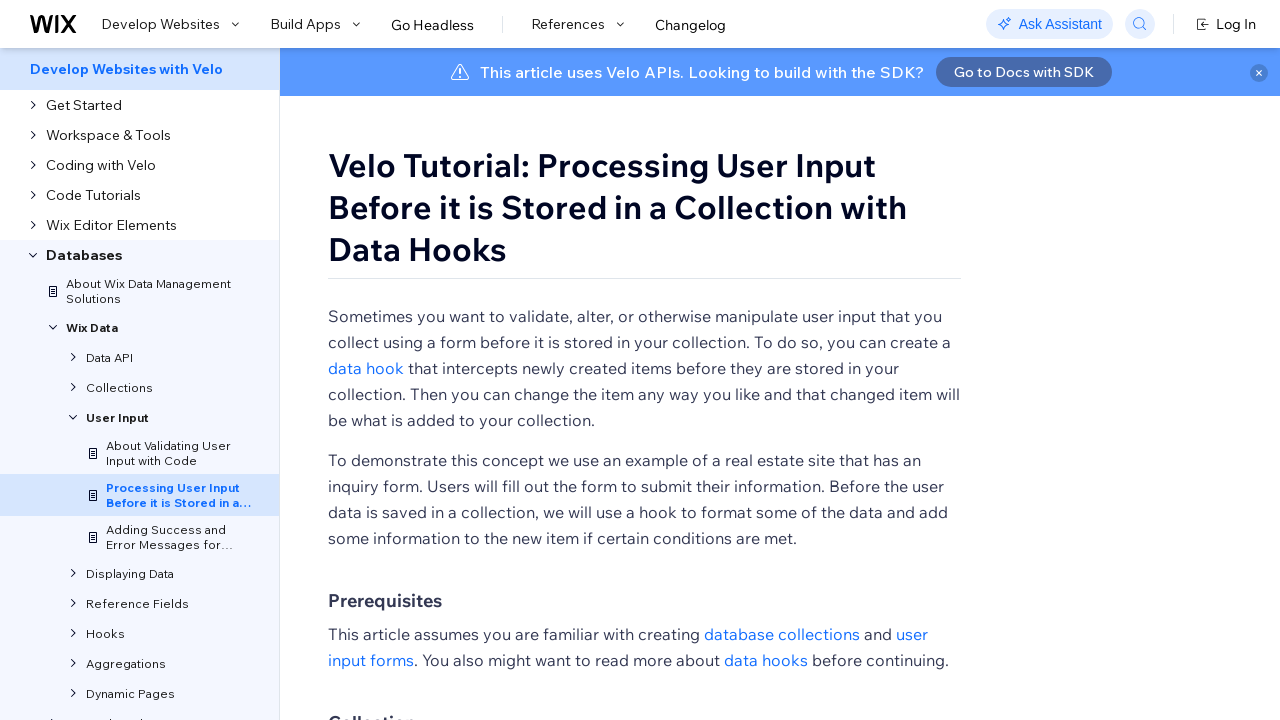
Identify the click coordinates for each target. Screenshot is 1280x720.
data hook (366, 392)
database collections (782, 658)
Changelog (690, 25)
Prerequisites (385, 625)
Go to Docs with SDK (1024, 72)
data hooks (766, 684)
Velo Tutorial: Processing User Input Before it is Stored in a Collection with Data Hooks (617, 207)
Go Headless (432, 25)
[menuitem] (139, 69)
